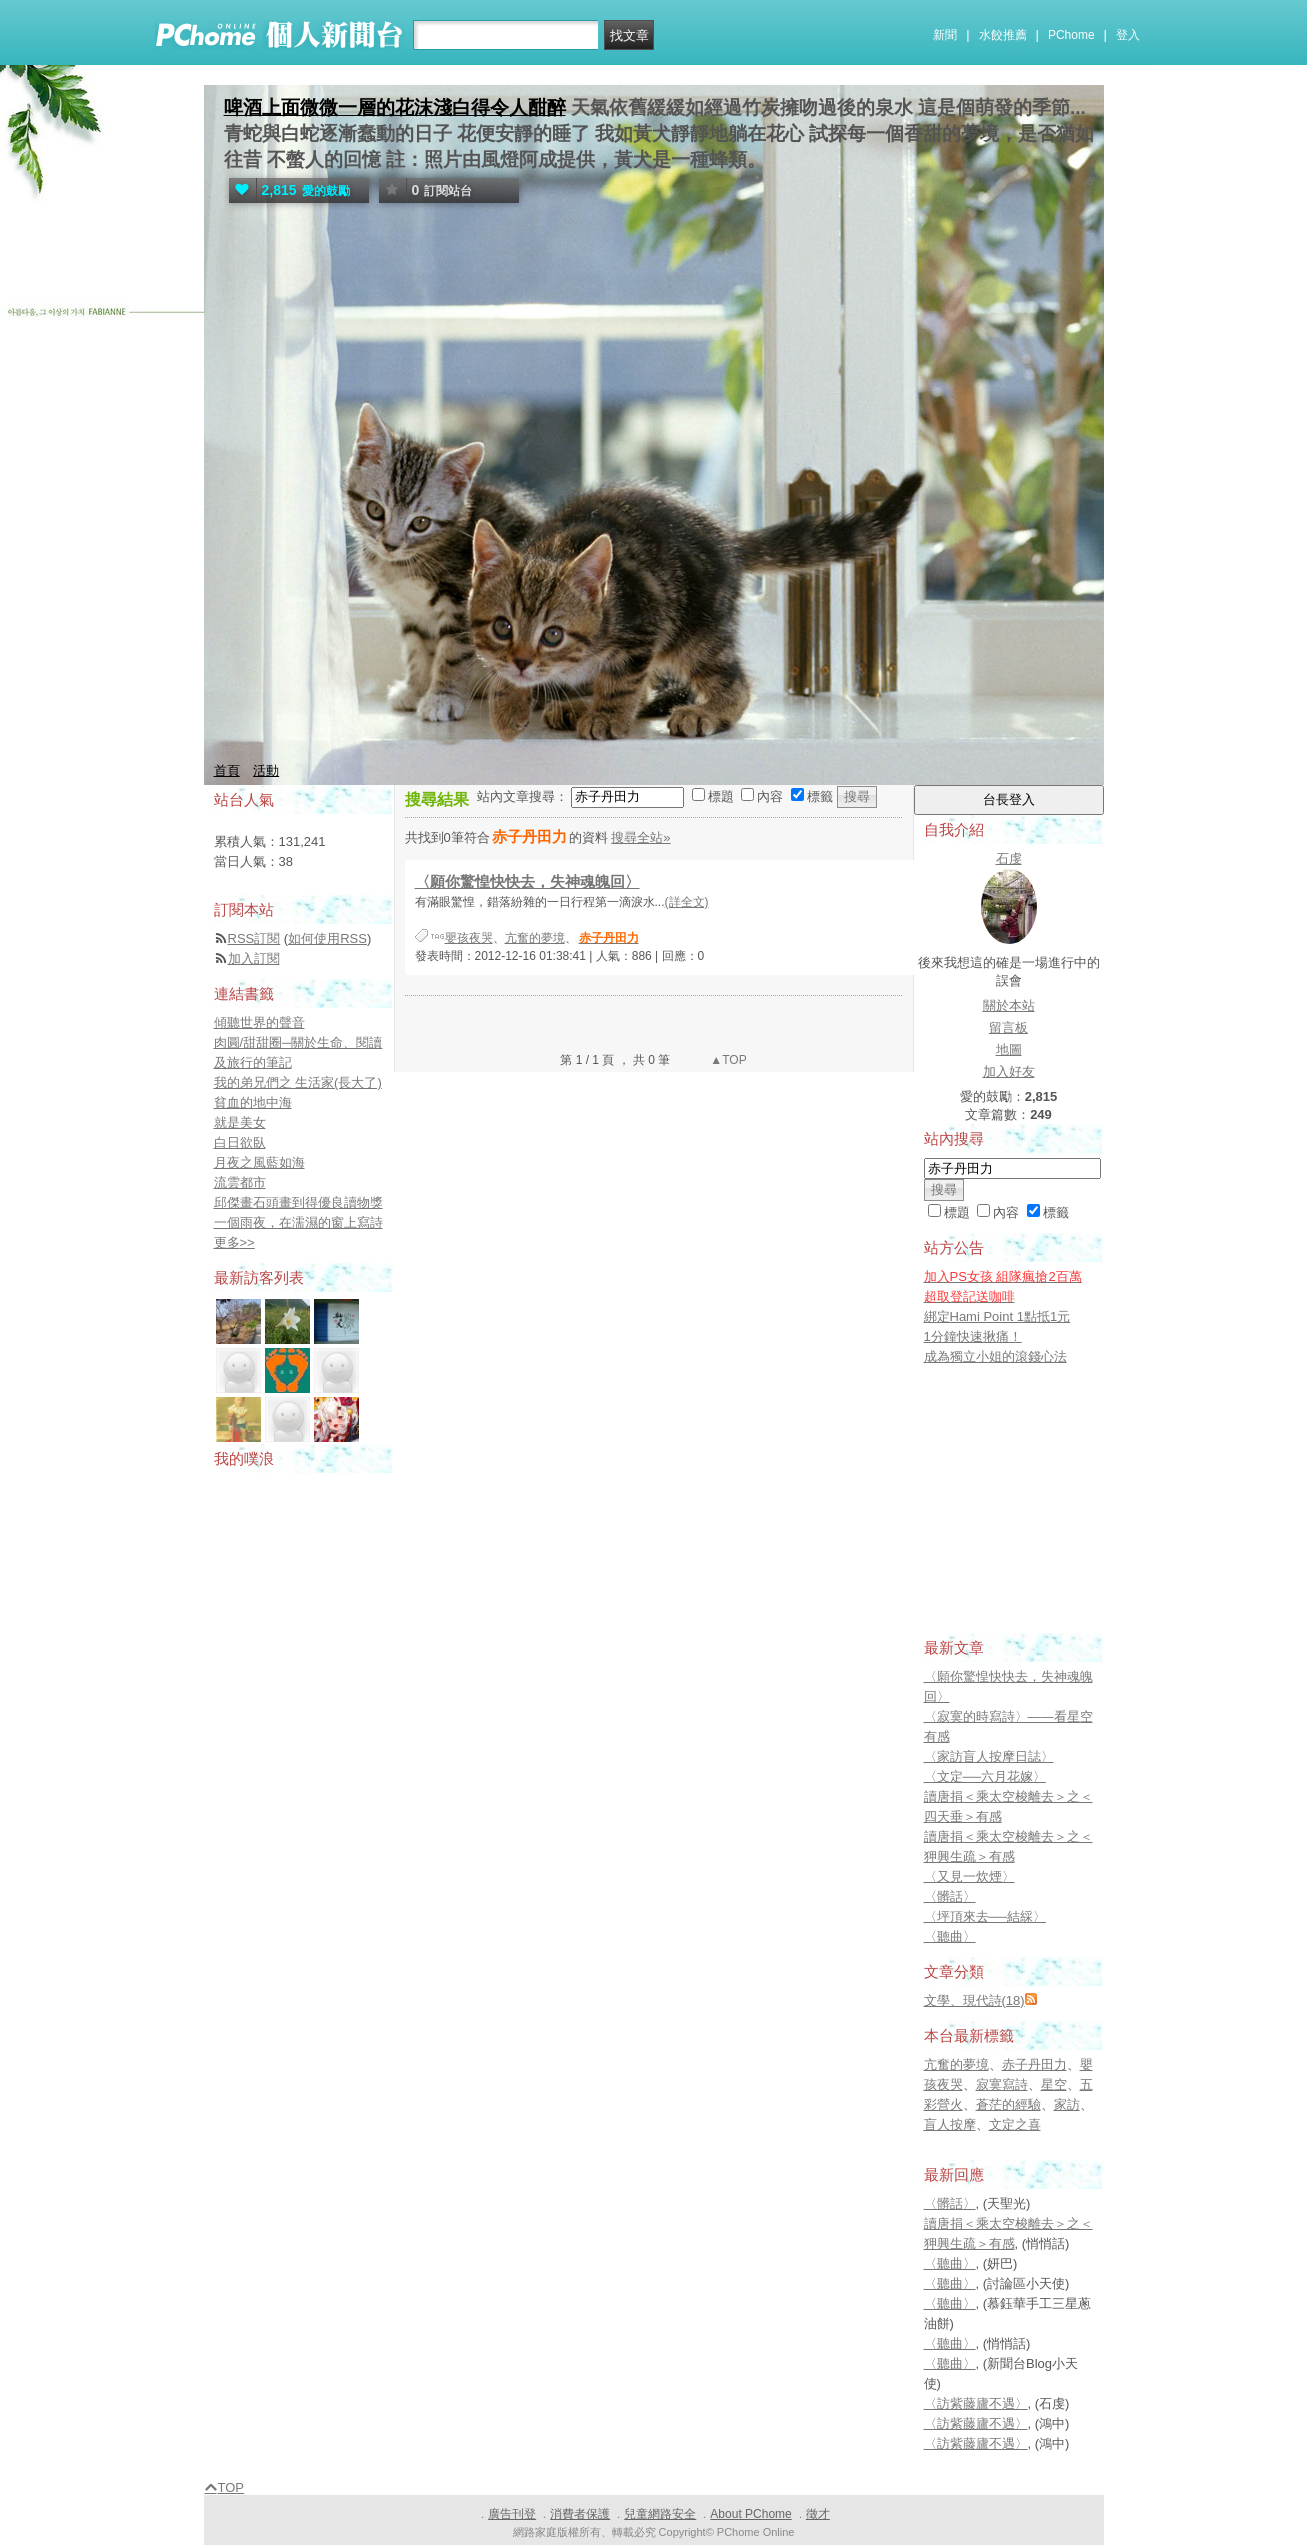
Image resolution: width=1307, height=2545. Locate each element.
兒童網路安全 (660, 2514)
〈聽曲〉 (950, 1936)
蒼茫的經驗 (1008, 2104)
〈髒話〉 (950, 1896)
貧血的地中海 (253, 1102)
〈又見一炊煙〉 (969, 1876)
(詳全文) (687, 902)
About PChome (750, 2514)
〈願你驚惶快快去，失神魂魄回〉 (527, 881)
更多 (234, 1242)
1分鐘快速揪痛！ (973, 1336)
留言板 (1008, 1027)
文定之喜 (1015, 2124)
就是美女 (240, 1122)
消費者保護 (580, 2514)
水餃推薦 (1003, 35)
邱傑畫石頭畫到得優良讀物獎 (298, 1202)
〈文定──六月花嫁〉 (985, 1776)
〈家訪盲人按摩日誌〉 (989, 1756)
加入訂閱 (254, 958)
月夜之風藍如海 (259, 1162)
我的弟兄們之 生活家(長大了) (298, 1082)
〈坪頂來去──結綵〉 (985, 1916)
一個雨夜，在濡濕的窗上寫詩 (298, 1222)
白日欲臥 (240, 1142)
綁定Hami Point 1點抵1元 (997, 1316)
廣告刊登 (512, 2514)
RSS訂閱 (254, 938)
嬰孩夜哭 (469, 938)
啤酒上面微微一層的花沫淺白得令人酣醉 (395, 107)
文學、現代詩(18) (974, 2000)
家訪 (1067, 2104)
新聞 (945, 35)
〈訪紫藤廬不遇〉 (976, 2403)
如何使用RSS (327, 938)
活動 (266, 770)
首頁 (227, 770)
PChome (1071, 35)
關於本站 (1009, 1005)
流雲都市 (240, 1182)
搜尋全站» (640, 837)
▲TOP (727, 1060)
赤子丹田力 (1034, 2064)
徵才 (818, 2514)
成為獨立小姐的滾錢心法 (995, 1356)
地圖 (1009, 1049)
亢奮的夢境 (535, 938)
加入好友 (1009, 1071)
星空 (1054, 2084)
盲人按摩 (950, 2124)
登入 (1128, 35)
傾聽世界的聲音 (259, 1022)
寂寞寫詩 (1002, 2084)
